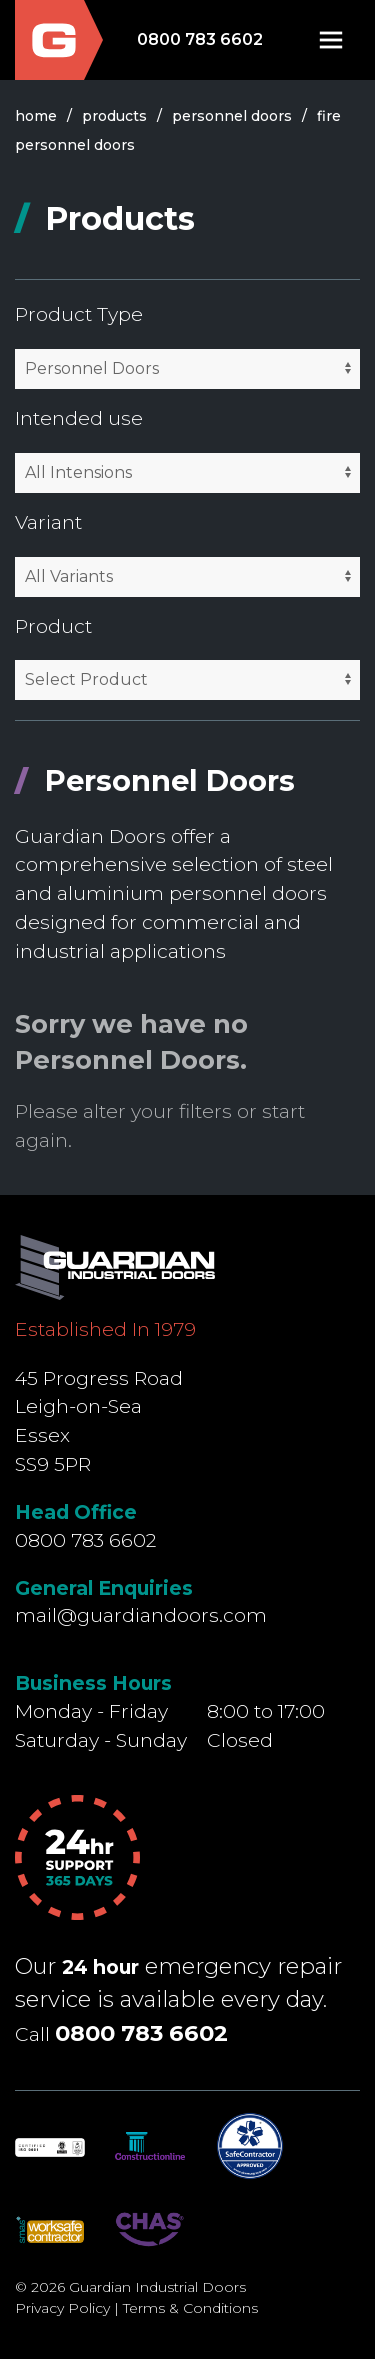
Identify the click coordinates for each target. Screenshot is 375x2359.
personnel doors (232, 116)
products (114, 116)
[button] (331, 40)
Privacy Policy (62, 2308)
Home (36, 116)
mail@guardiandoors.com (141, 1615)
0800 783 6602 (200, 39)
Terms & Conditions (190, 2308)
